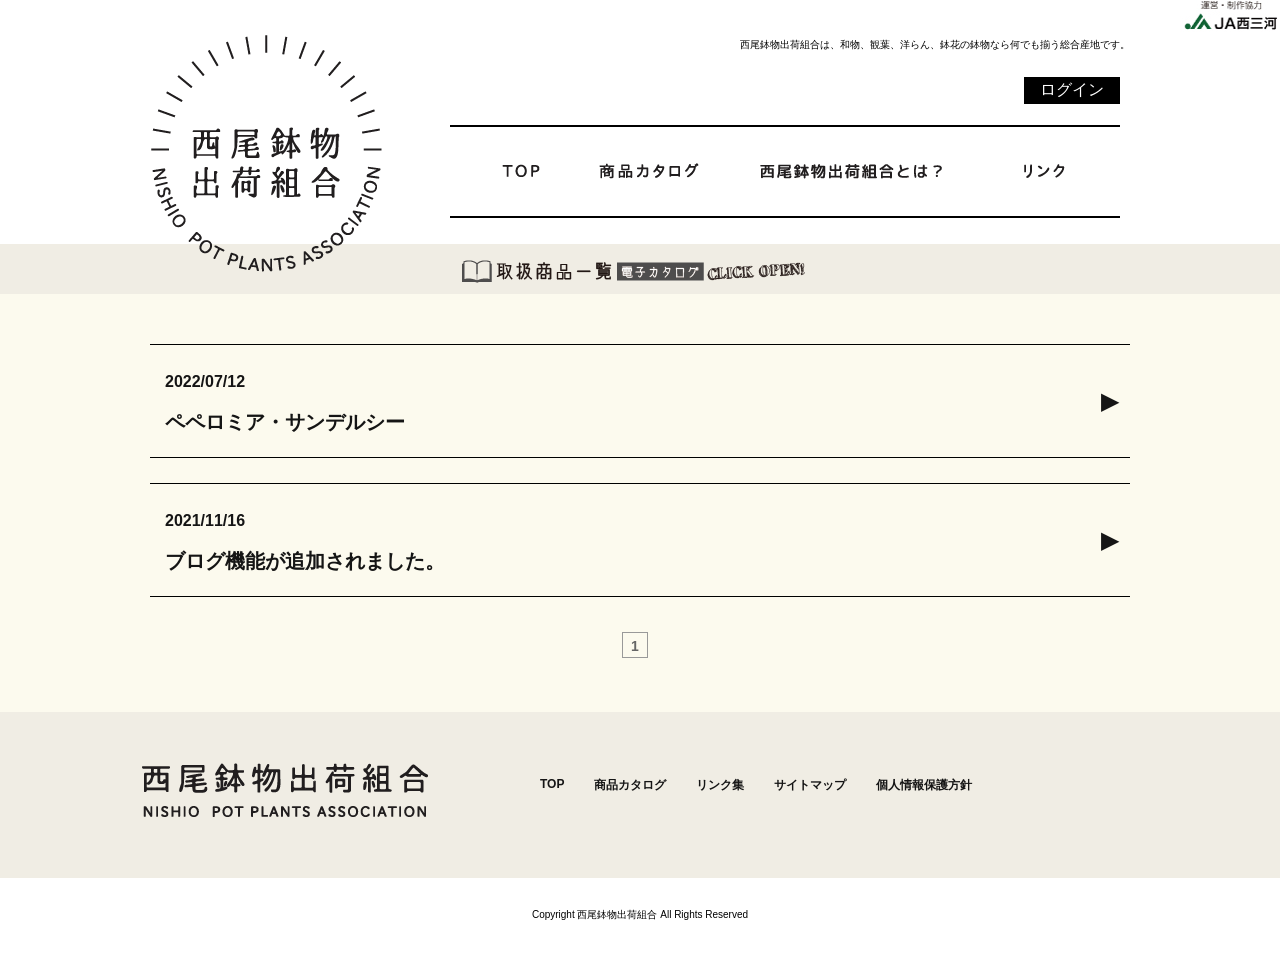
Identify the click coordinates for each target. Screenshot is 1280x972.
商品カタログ (630, 785)
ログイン (1072, 89)
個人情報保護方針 (924, 785)
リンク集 (720, 785)
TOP (552, 784)
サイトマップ (810, 785)
